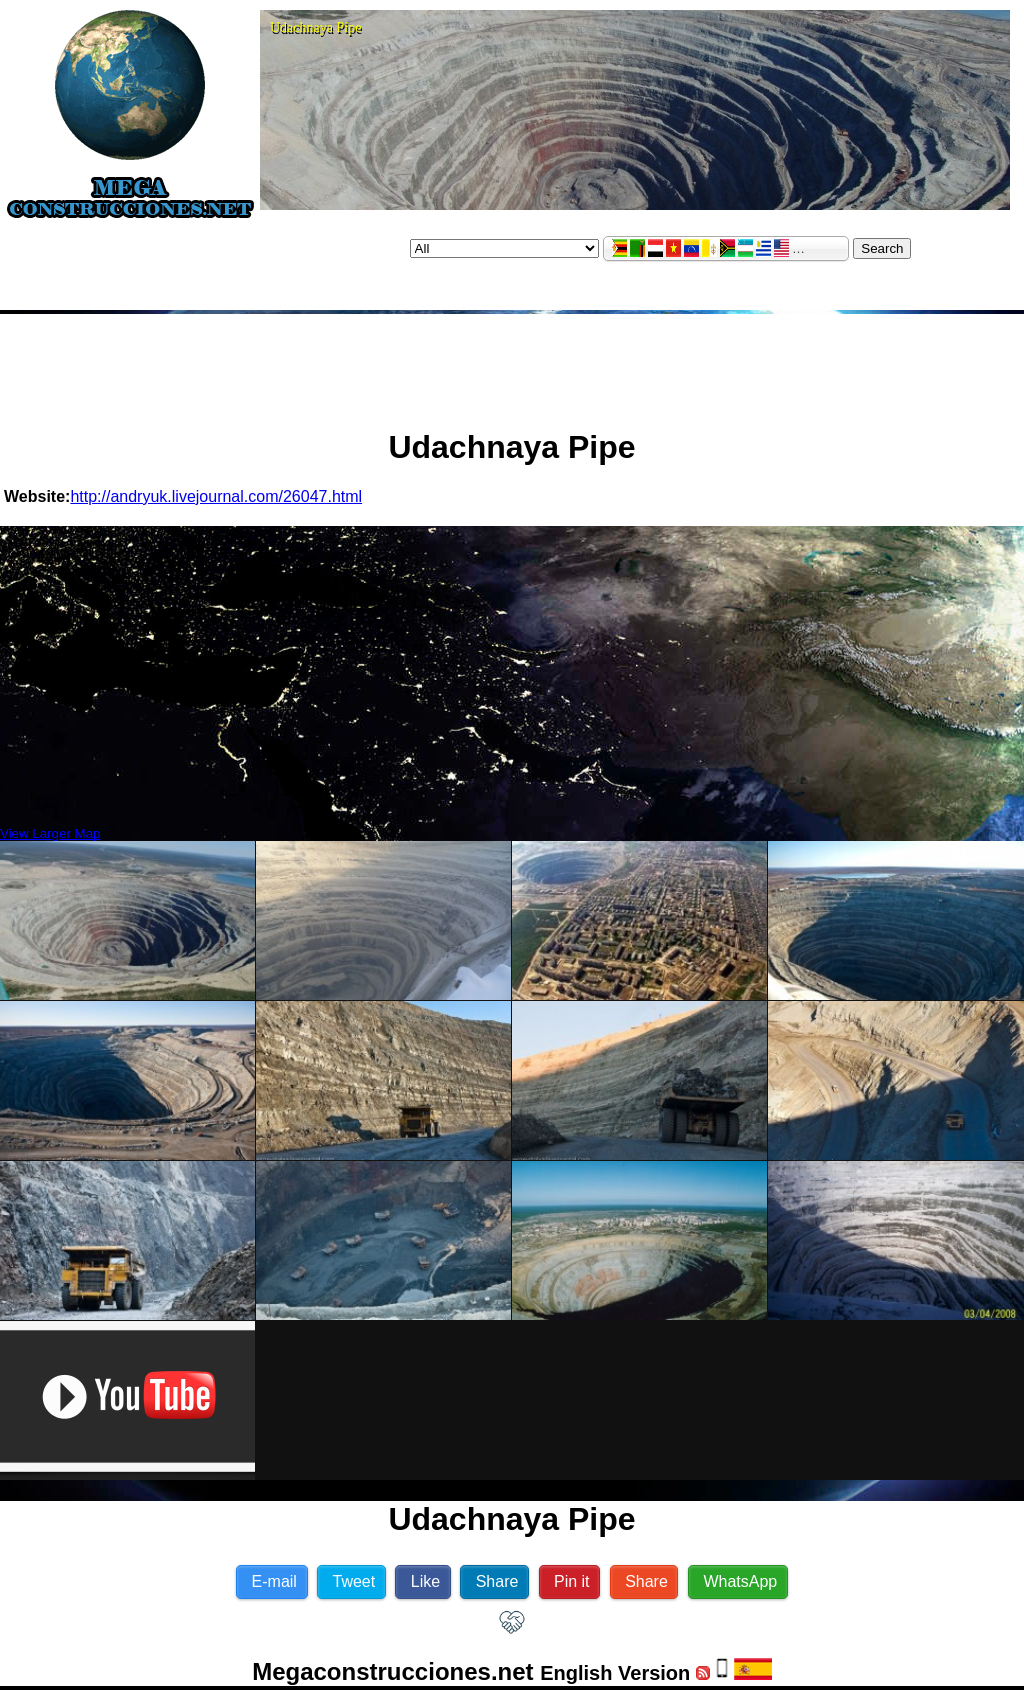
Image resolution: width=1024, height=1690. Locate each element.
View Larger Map (50, 833)
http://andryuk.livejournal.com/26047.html (216, 496)
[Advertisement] (512, 363)
